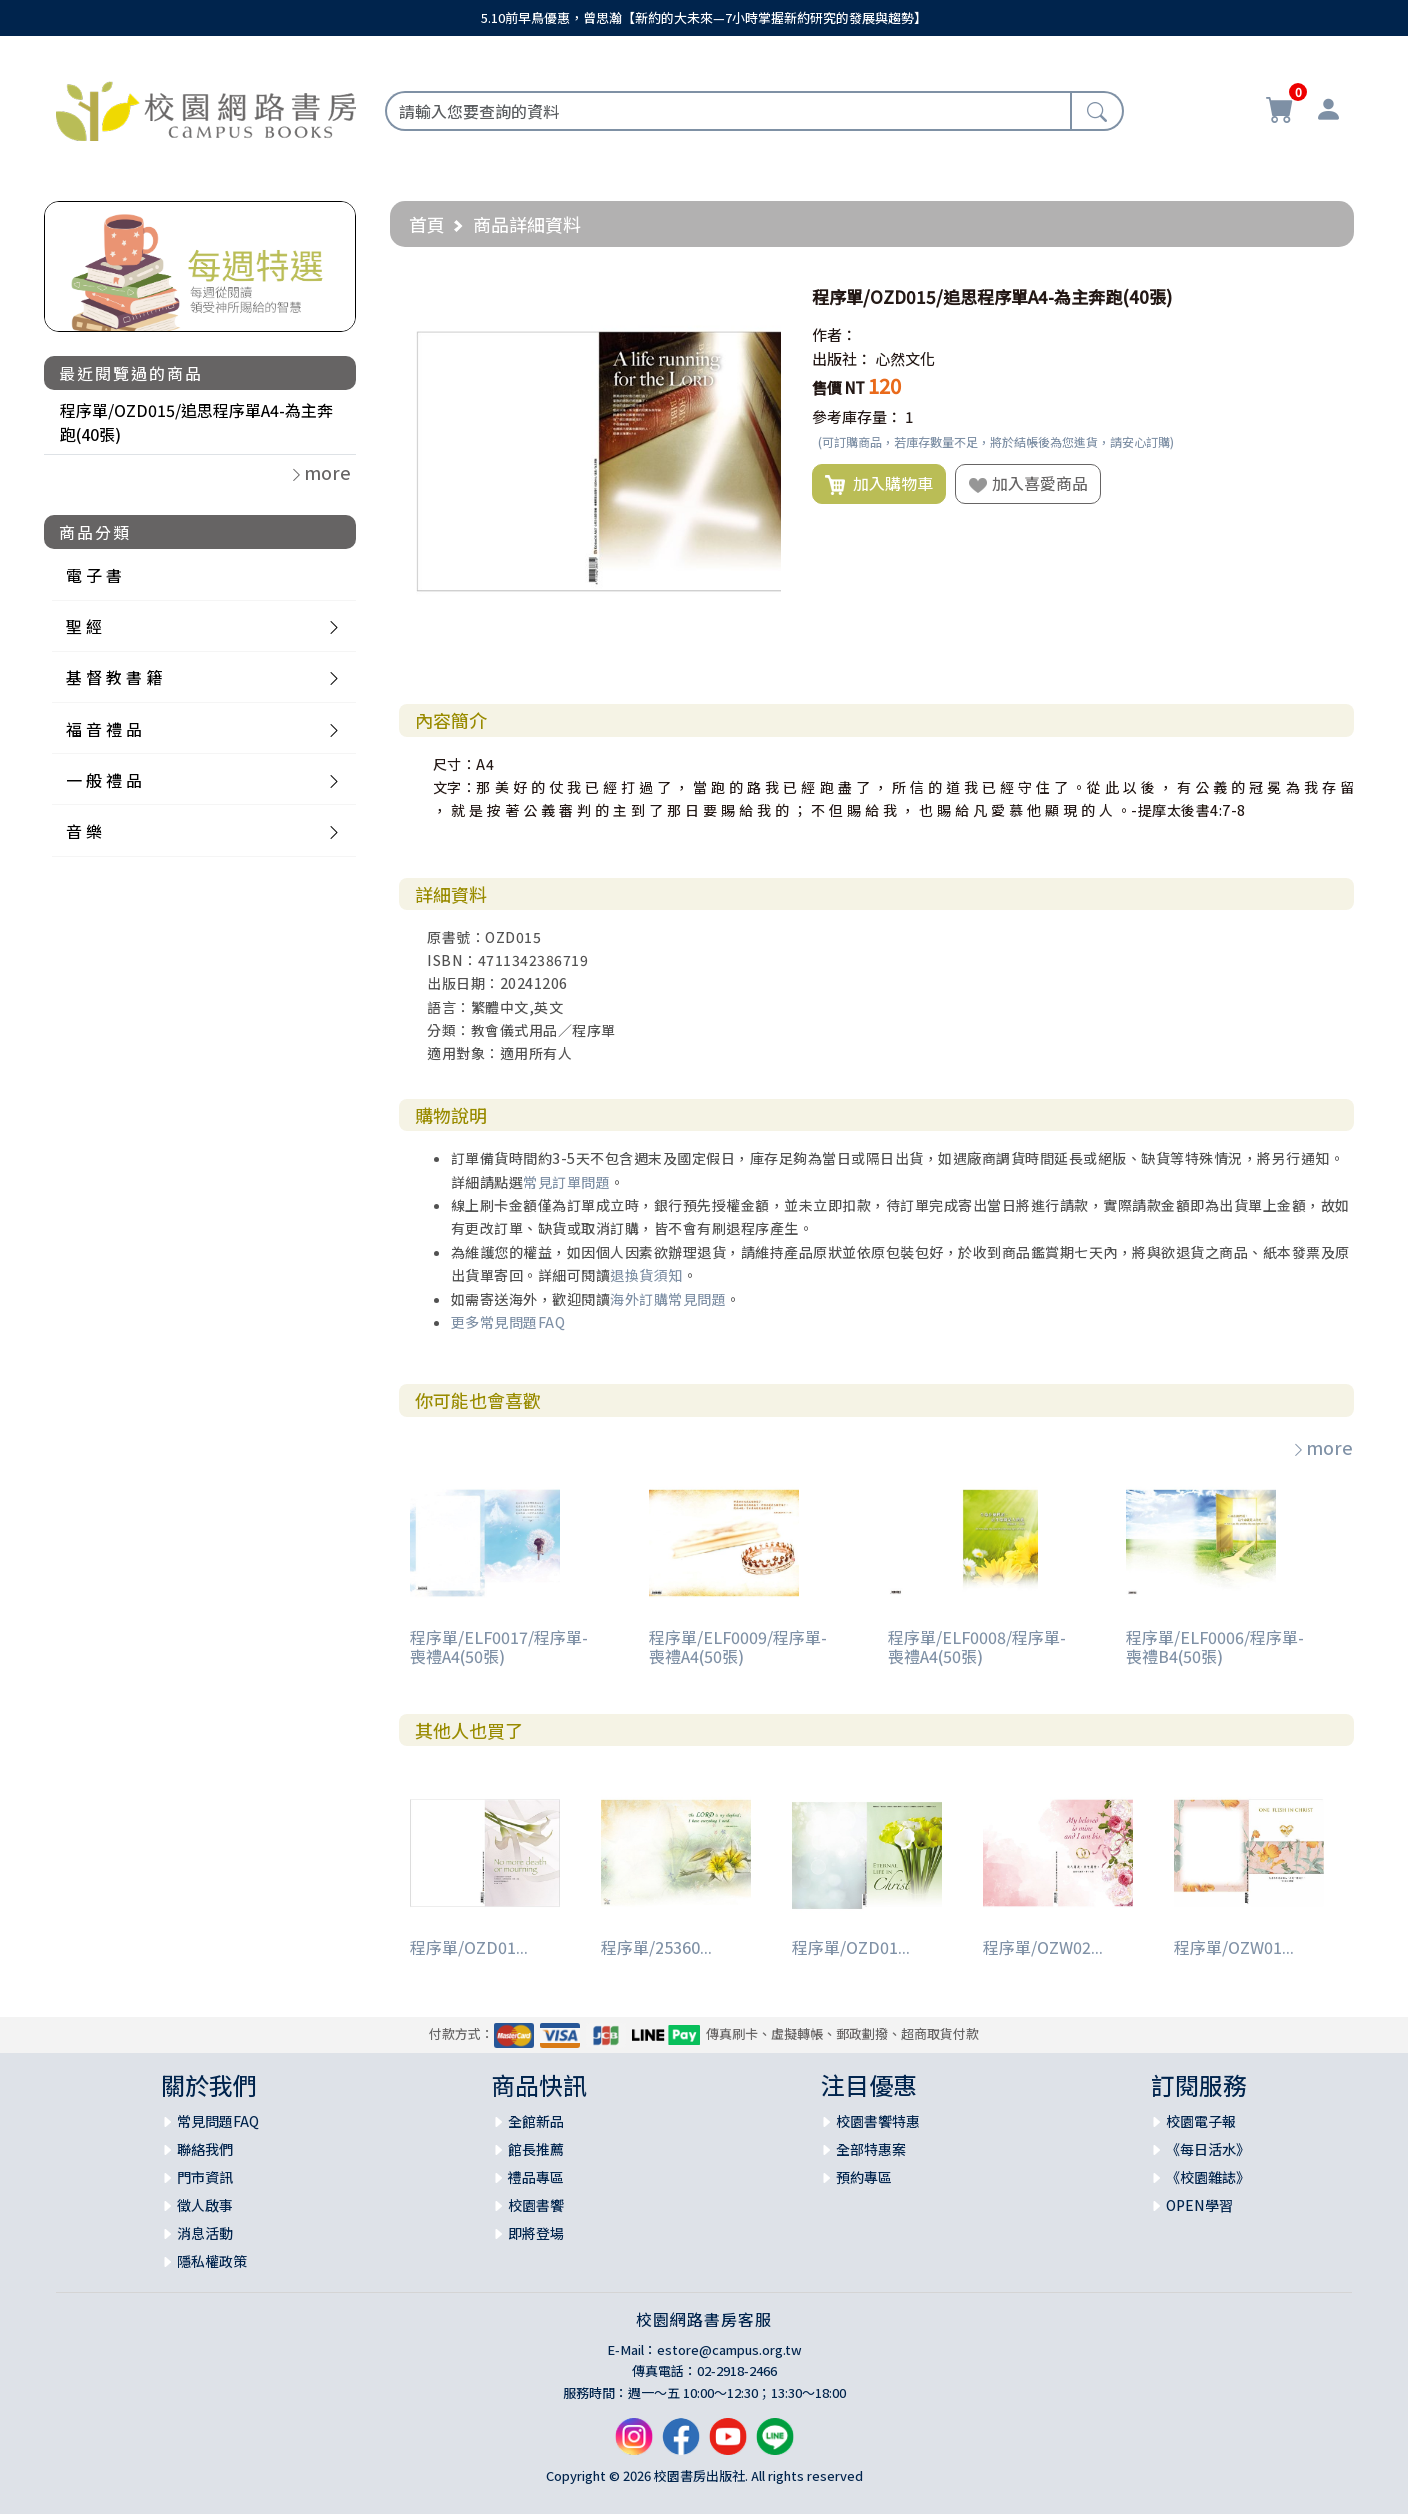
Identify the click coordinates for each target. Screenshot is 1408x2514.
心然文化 (905, 358)
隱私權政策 (212, 2261)
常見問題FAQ (218, 2121)
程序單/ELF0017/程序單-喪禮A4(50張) (499, 1646)
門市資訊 (205, 2177)
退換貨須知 (646, 1275)
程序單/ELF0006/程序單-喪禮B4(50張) (1215, 1646)
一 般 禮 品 (104, 780)
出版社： (842, 358)
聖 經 (84, 626)
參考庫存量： (857, 416)
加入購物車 (879, 484)
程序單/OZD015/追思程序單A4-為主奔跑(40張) (196, 422)
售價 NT (838, 387)
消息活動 (205, 2233)
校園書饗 (536, 2205)
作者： (834, 334)
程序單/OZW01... (1234, 1947)
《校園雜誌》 (1208, 2177)
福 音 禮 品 (104, 729)
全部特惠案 (871, 2149)
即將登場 (536, 2233)
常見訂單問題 (566, 1182)
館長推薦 (536, 2149)
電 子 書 (94, 575)
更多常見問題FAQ (508, 1322)
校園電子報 (1201, 2121)
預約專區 (864, 2177)
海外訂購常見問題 (668, 1299)
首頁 (427, 224)
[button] (763, 297)
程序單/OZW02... (1043, 1947)
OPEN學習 (1199, 2205)
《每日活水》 (1208, 2149)
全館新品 (536, 2121)
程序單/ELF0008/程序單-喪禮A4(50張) (977, 1646)
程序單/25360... (656, 1947)
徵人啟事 (205, 2205)
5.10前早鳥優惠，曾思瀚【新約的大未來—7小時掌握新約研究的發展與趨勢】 (704, 17)
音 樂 (84, 831)
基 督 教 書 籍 (114, 677)
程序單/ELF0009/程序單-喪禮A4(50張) (738, 1646)
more (1322, 1447)
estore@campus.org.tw (729, 2349)
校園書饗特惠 (878, 2121)
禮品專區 (536, 2177)
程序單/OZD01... (469, 1947)
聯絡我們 (205, 2149)
